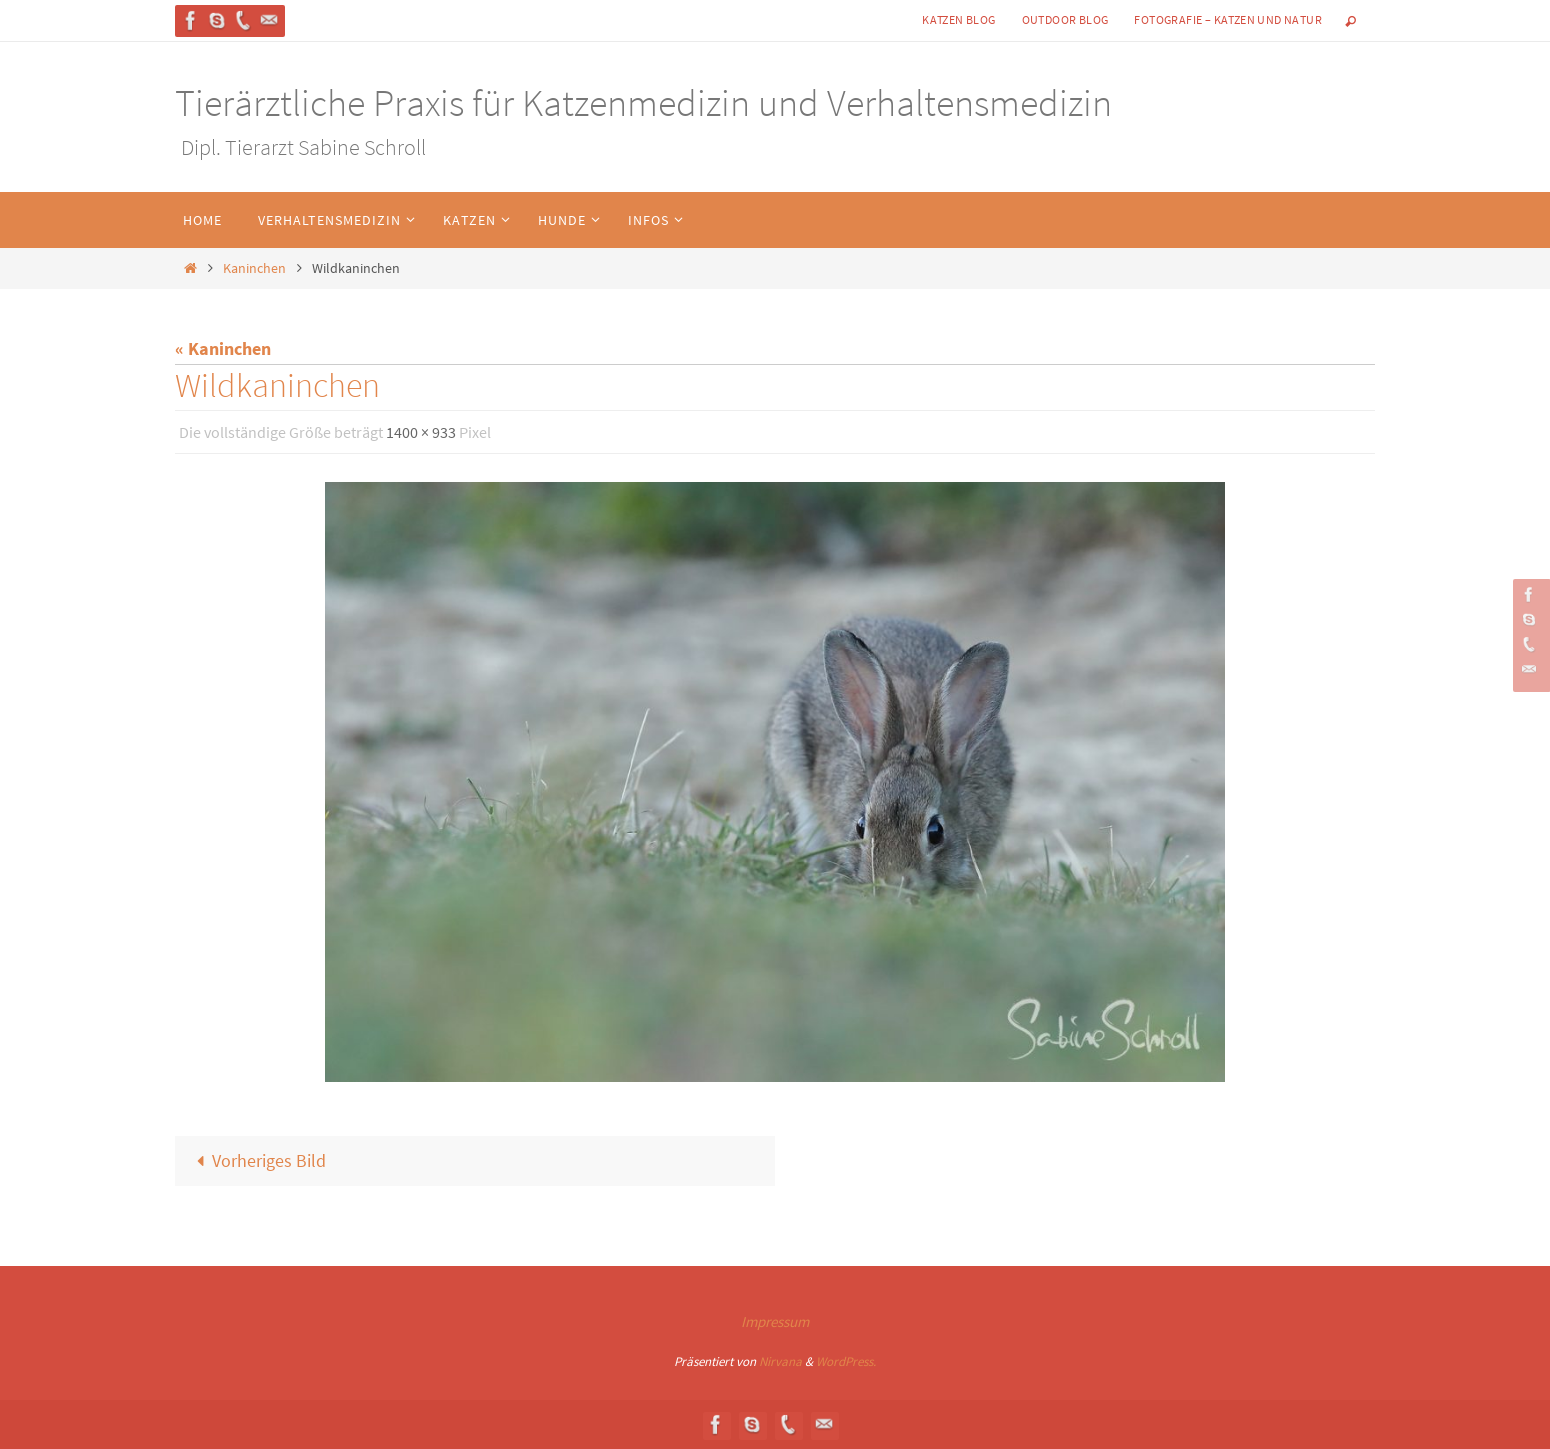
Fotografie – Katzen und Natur (1228, 19)
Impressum (775, 1321)
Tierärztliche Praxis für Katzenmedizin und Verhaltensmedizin (643, 102)
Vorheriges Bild (256, 1160)
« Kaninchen (223, 348)
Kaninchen (254, 268)
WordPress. (846, 1361)
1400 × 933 (421, 432)
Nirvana (780, 1361)
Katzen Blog (958, 19)
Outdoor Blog (1065, 19)
